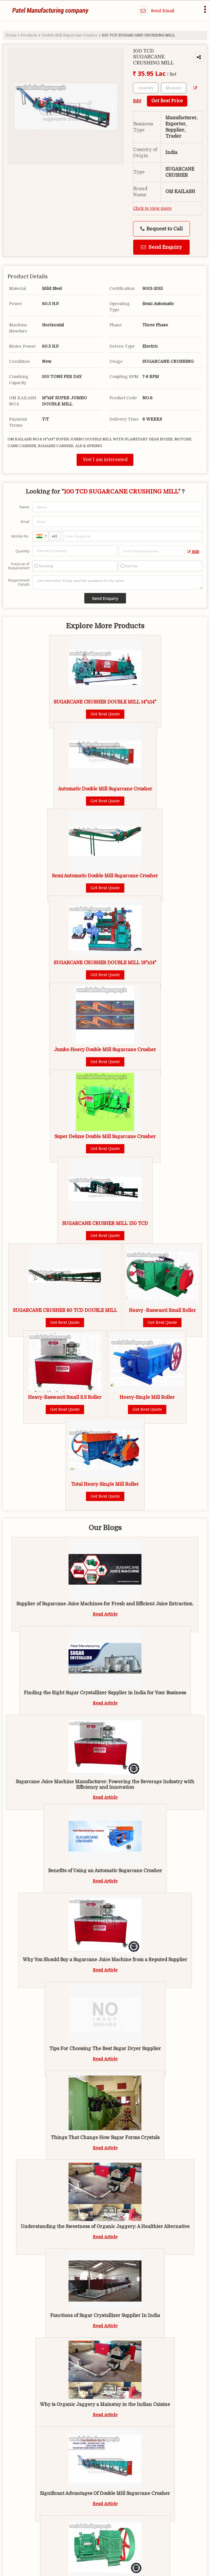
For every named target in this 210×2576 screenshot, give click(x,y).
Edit (193, 552)
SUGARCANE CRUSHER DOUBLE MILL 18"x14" (105, 962)
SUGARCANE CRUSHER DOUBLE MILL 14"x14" (105, 702)
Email (25, 521)
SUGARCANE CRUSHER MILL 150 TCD (105, 1223)
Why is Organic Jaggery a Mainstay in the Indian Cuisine (105, 2404)
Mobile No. (20, 536)
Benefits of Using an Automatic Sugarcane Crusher (105, 1870)
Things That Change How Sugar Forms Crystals (105, 2137)
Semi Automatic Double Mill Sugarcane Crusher (105, 875)
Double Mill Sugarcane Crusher (69, 35)
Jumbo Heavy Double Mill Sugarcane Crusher (105, 1049)
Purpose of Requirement (18, 566)
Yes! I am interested (105, 459)
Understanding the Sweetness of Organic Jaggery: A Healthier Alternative (105, 2226)
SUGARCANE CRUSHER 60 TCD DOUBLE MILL (65, 1310)
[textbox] (173, 88)
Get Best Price (167, 101)
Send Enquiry (161, 247)
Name (24, 507)
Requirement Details (18, 582)
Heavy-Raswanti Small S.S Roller (65, 1397)
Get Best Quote (105, 714)
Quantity (22, 551)
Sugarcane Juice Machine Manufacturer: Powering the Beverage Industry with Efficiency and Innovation (105, 1784)
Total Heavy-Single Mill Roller (105, 1484)
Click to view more (152, 208)
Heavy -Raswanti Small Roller (162, 1310)
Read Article (105, 1614)
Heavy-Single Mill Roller (147, 1397)
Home (11, 35)
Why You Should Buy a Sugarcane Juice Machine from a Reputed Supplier (105, 1959)
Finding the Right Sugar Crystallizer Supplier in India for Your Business (105, 1692)
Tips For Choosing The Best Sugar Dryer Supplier (105, 2048)
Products (29, 35)
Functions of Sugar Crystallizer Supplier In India (105, 2315)
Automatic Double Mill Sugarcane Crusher (105, 789)
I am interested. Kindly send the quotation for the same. (117, 582)
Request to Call (161, 229)
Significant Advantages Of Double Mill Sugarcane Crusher (105, 2493)
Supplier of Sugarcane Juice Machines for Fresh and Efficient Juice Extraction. (105, 1603)
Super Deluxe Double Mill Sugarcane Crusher (105, 1136)
